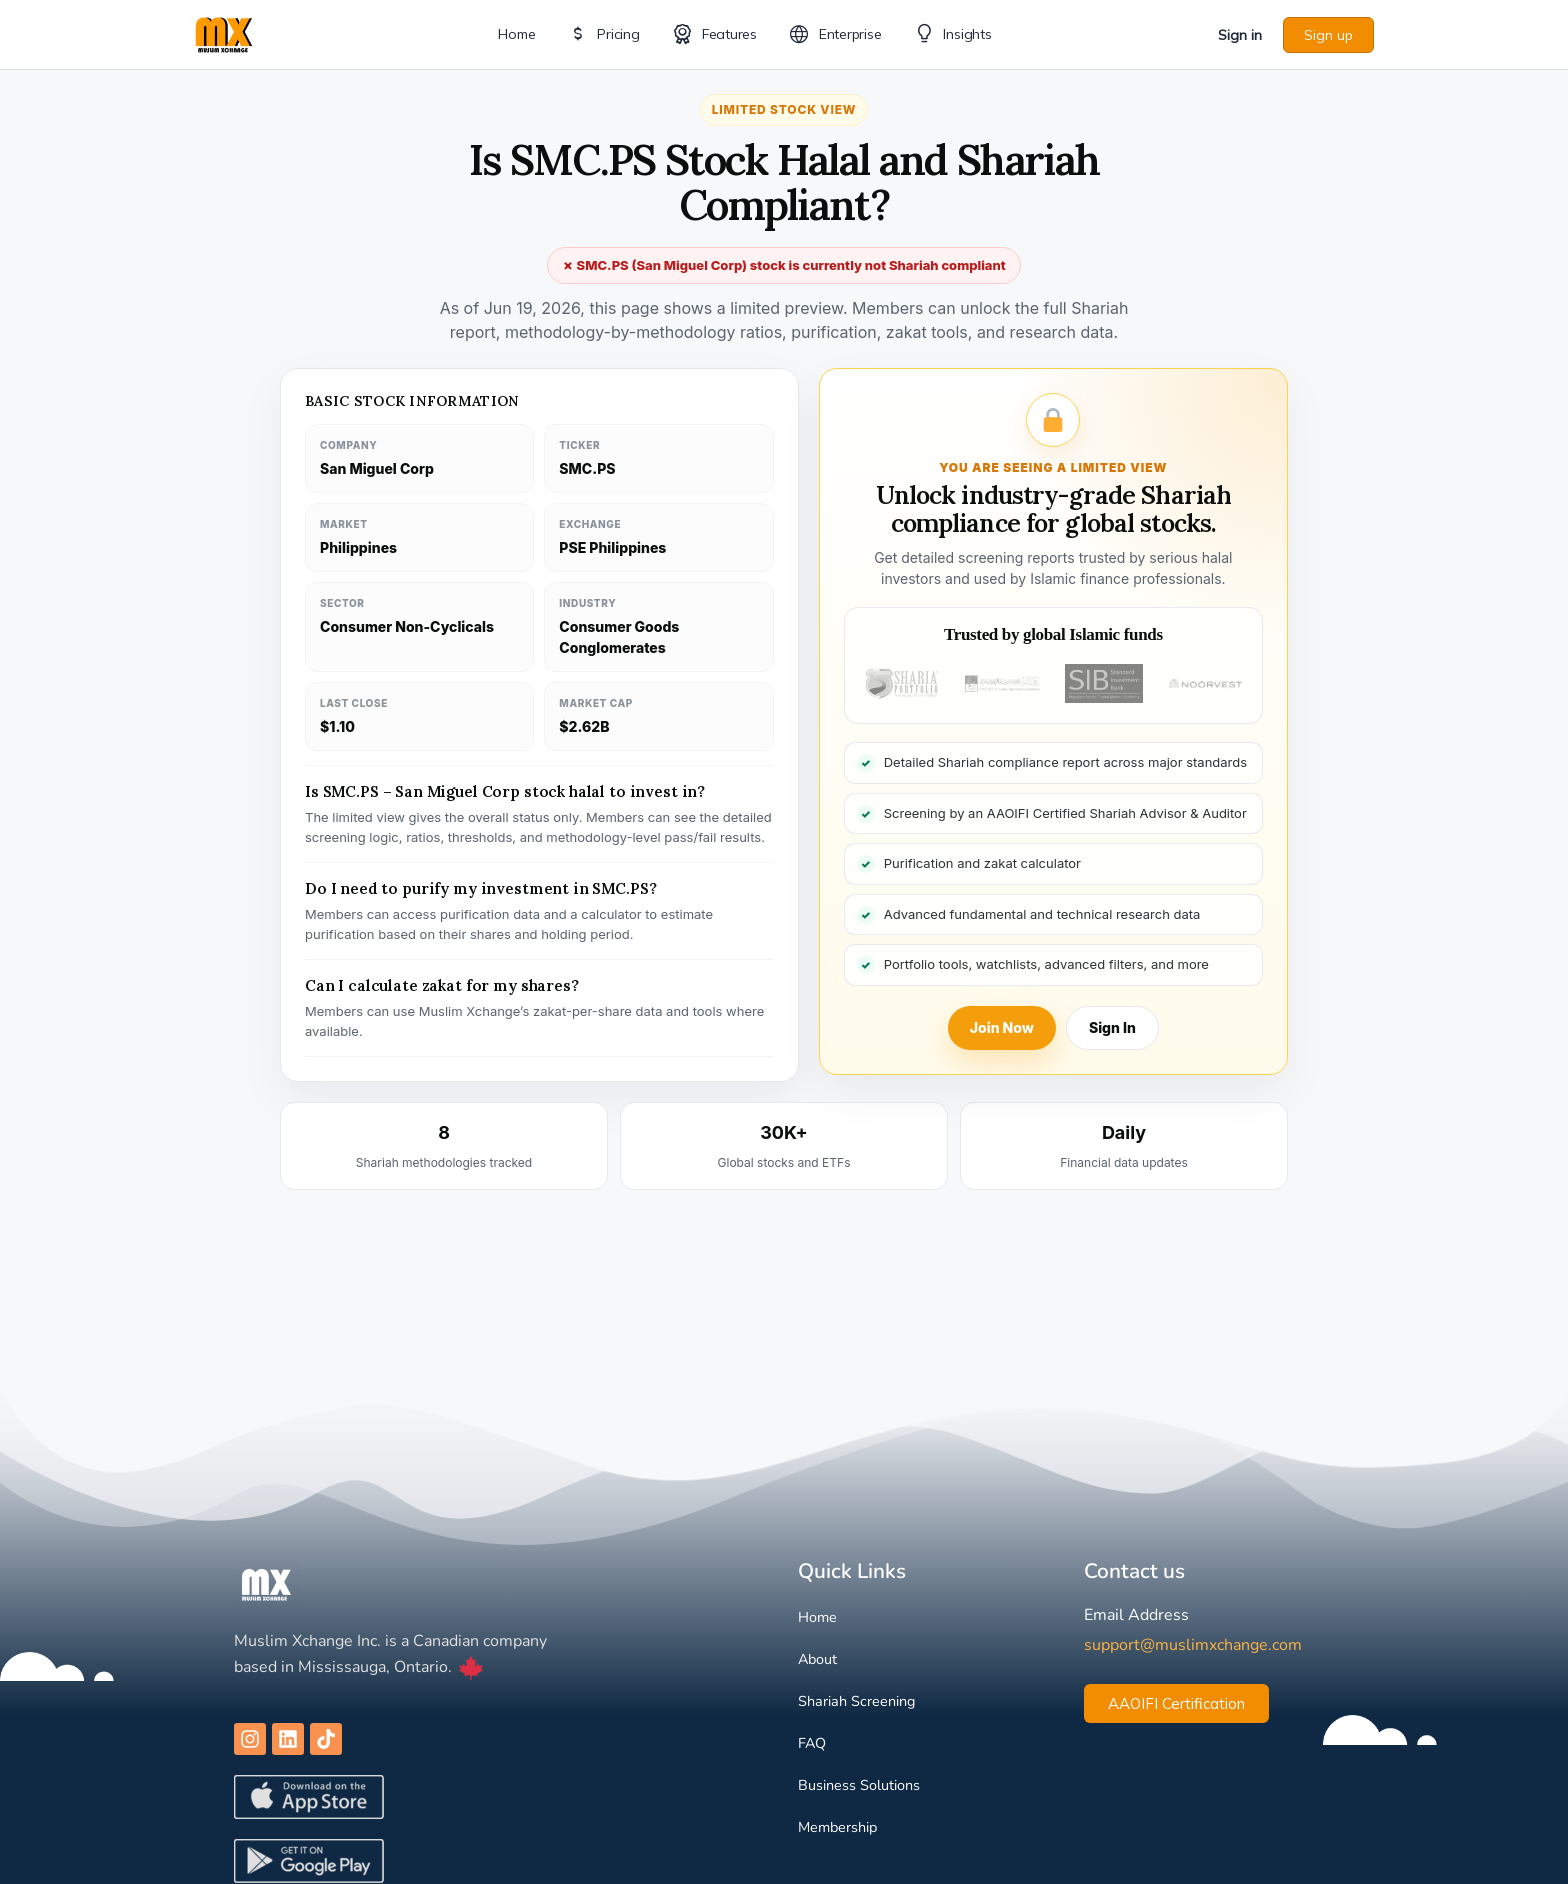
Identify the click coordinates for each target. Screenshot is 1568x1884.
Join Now (1002, 1027)
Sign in (1240, 35)
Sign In (1112, 1027)
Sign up (1328, 35)
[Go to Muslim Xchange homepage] (224, 32)
